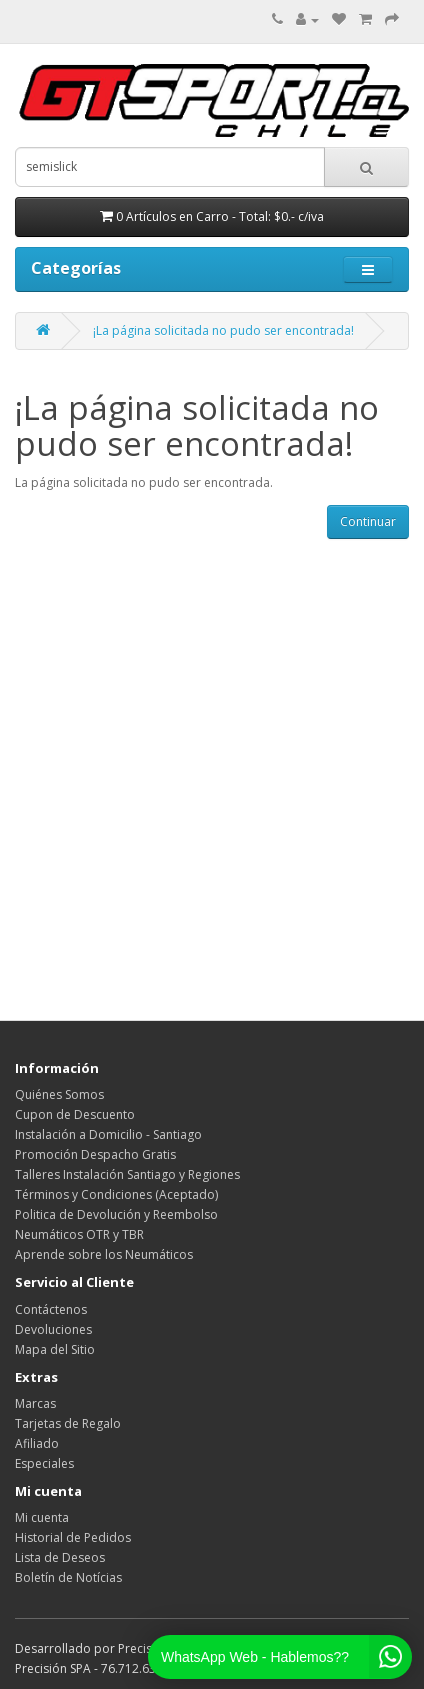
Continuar (368, 521)
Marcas (35, 1403)
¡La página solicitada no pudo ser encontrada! (223, 330)
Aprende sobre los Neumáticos (104, 1254)
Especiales (44, 1463)
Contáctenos (51, 1309)
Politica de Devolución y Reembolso (116, 1214)
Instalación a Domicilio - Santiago (108, 1134)
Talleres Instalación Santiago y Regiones (127, 1174)
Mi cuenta (42, 1517)
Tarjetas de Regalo (68, 1423)
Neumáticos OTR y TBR (79, 1234)
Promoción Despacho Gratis (95, 1154)
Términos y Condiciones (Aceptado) (116, 1194)
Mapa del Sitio (55, 1349)
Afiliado (37, 1443)
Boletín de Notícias (68, 1577)
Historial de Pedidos (73, 1537)
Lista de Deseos (60, 1557)
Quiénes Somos (59, 1094)
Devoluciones (53, 1329)
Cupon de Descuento (75, 1114)
